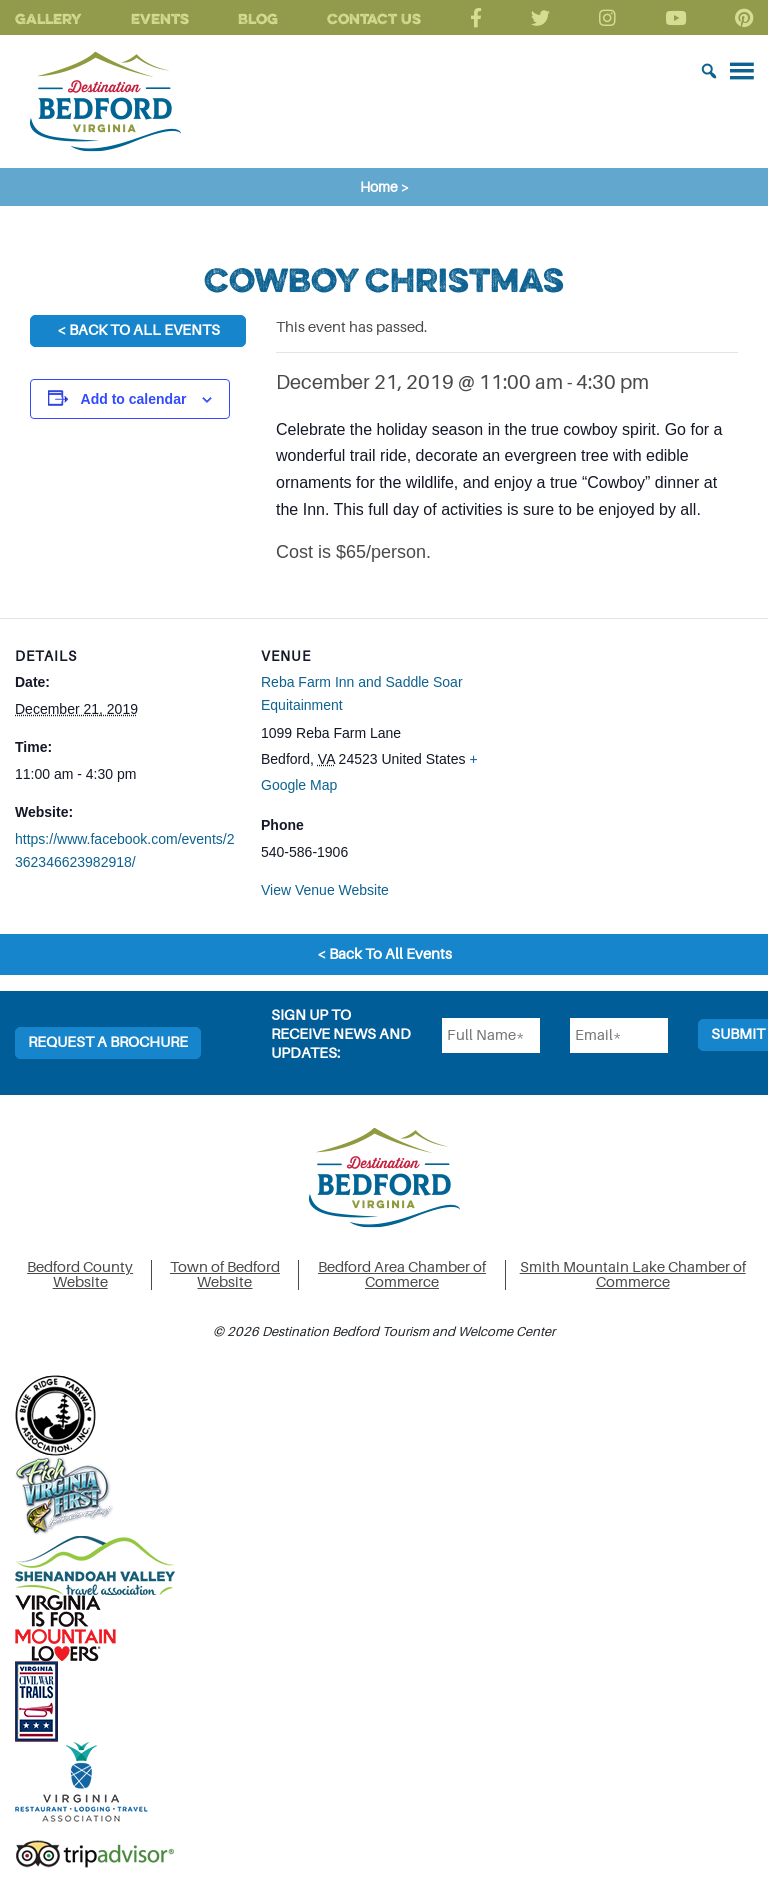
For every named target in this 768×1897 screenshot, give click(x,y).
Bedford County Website (80, 1275)
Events (160, 18)
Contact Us (374, 18)
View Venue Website (325, 890)
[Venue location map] (612, 756)
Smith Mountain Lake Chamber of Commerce (633, 1275)
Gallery (48, 18)
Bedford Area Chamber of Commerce (402, 1275)
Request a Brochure (108, 1042)
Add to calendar (134, 399)
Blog (258, 18)
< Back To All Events (138, 330)
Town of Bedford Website (225, 1275)
